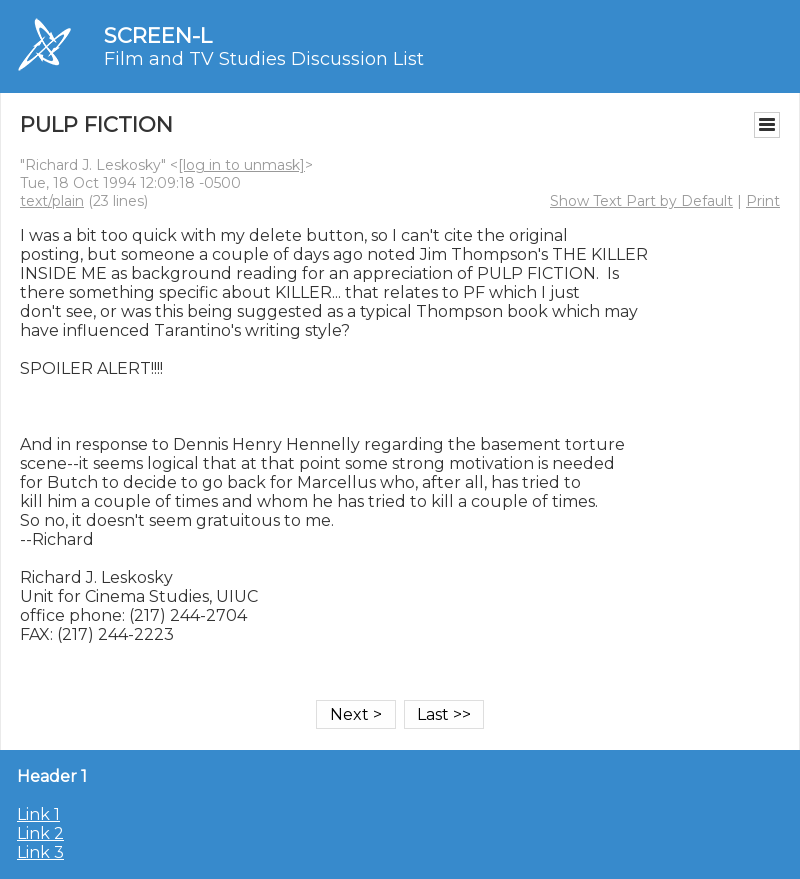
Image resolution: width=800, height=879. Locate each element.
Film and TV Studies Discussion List (264, 59)
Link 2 (40, 833)
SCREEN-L (158, 35)
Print (763, 201)
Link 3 (40, 852)
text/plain (52, 201)
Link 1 (38, 814)
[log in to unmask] (241, 165)
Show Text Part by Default (641, 201)
